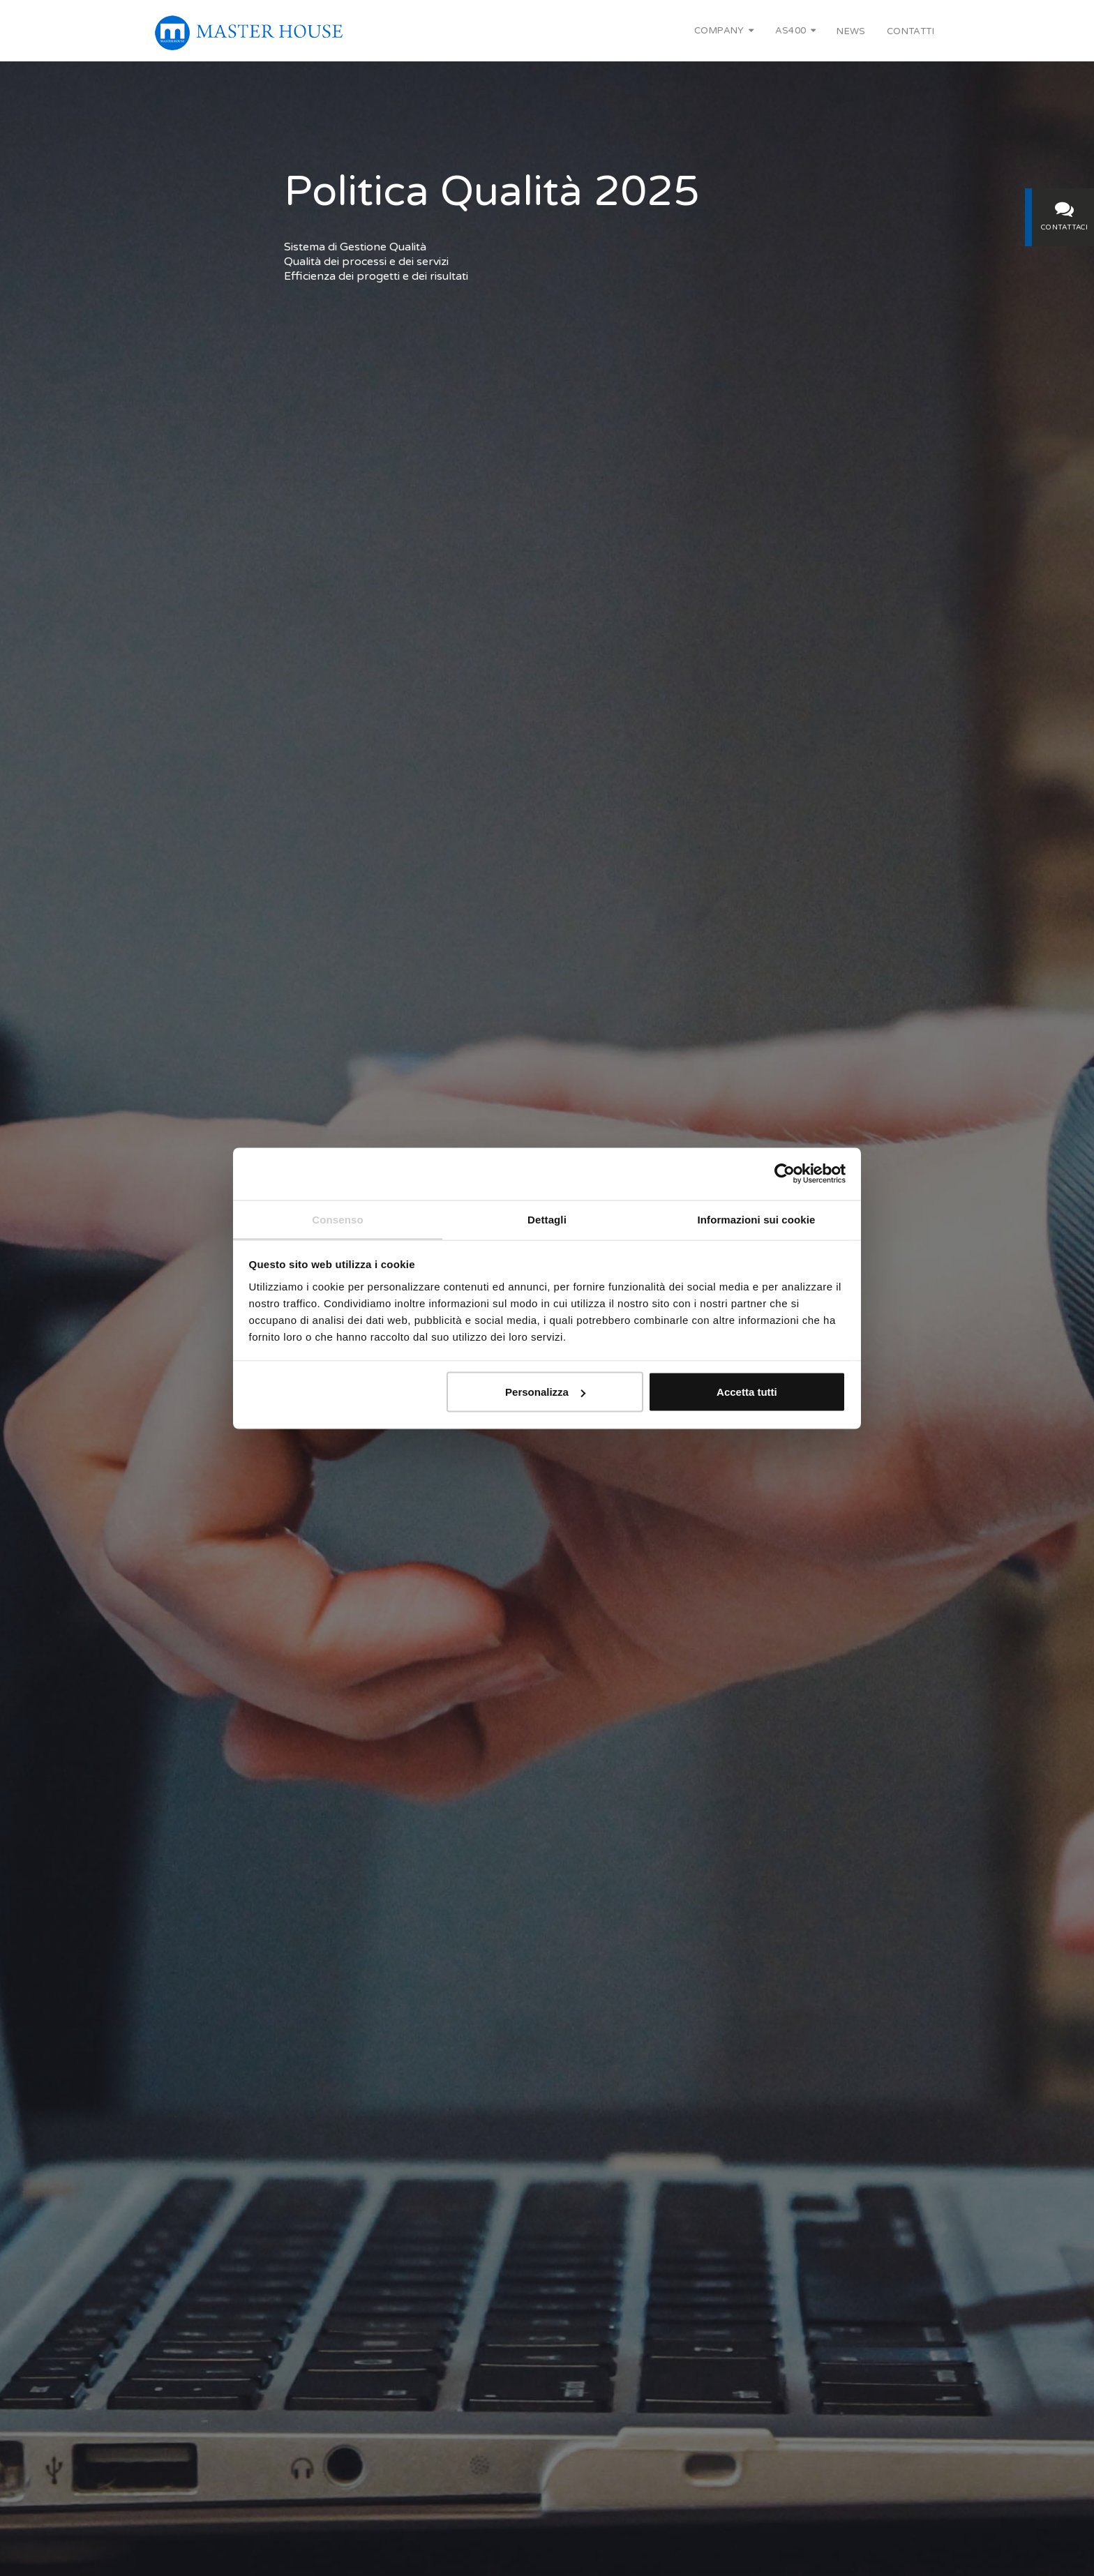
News (851, 31)
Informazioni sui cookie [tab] (757, 1219)
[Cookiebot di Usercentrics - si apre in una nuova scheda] (785, 1173)
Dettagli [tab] (547, 1219)
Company (724, 30)
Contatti (910, 31)
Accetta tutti (747, 1392)
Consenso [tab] (337, 1219)
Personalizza (545, 1392)
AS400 (795, 30)
